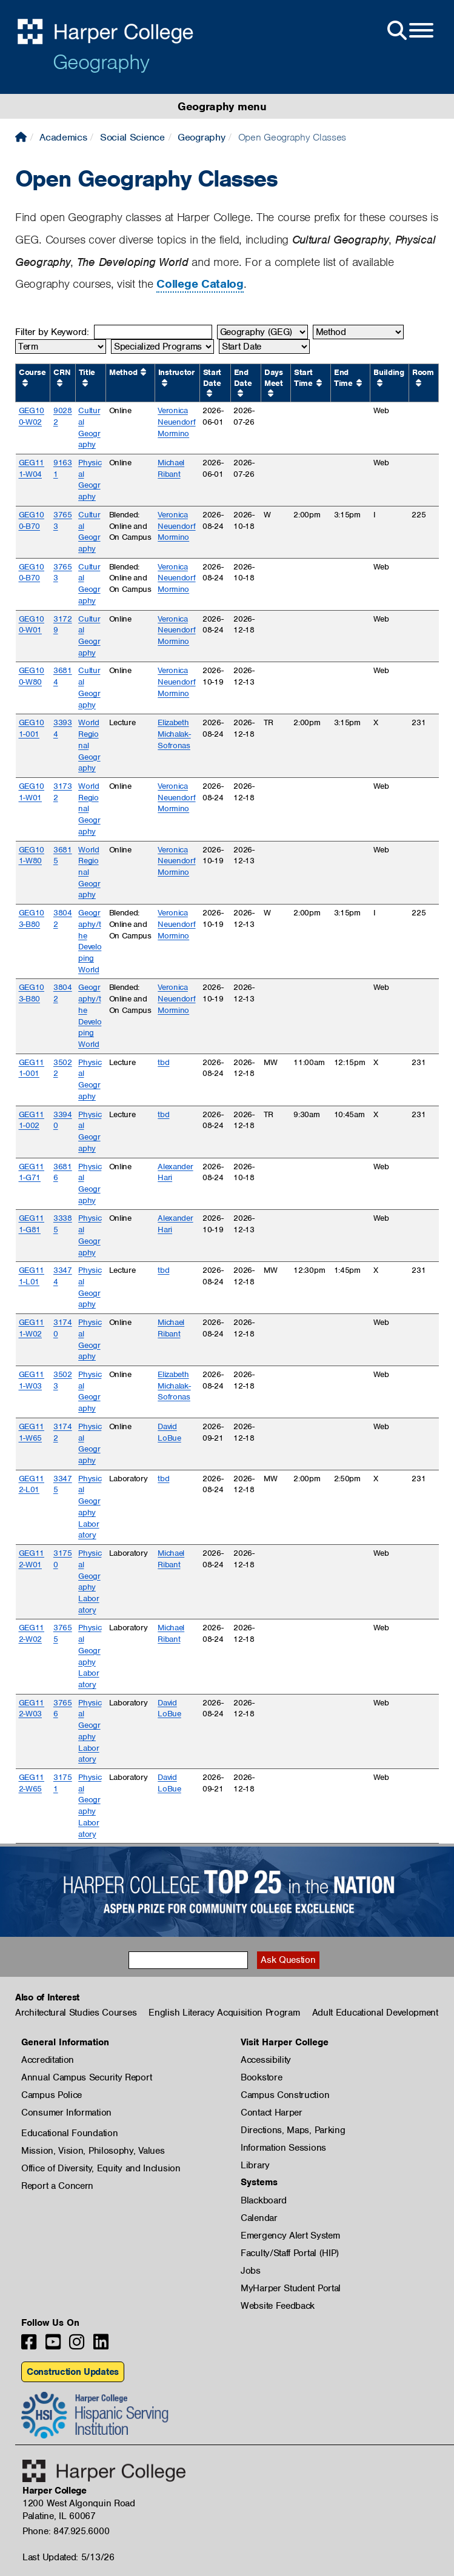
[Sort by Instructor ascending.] (164, 383)
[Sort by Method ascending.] (143, 372)
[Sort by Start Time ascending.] (319, 383)
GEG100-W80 (32, 676)
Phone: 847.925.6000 (65, 2531)
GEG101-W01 (32, 792)
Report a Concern (57, 2186)
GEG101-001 (32, 728)
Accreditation (47, 2060)
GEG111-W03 (32, 1380)
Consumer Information (66, 2112)
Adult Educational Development (375, 2013)
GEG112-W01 (32, 1559)
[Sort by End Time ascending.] (359, 383)
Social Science (132, 137)
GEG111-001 (32, 1068)
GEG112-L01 (32, 1484)
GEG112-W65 (32, 1783)
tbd (163, 1062)
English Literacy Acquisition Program (224, 2013)
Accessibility (266, 2060)
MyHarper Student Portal (291, 2288)
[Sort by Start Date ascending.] (209, 393)
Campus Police (51, 2095)
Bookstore (261, 2077)
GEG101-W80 (32, 855)
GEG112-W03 (32, 1708)
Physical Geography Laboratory (89, 1507)
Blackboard (264, 2200)
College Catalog (200, 283)
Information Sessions (283, 2148)
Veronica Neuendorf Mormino (176, 421)
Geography (101, 61)
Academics (63, 137)
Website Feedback (278, 2306)
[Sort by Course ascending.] (25, 383)
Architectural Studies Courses (75, 2013)
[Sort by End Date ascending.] (240, 393)
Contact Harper (271, 2112)
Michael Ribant (171, 468)
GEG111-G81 (32, 1224)
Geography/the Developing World (89, 941)
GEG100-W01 (32, 625)
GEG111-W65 (32, 1432)
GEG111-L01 (32, 1276)
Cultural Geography (89, 427)
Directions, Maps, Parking (293, 2130)
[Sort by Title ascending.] (85, 383)
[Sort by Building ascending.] (379, 383)
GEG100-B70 (32, 520)
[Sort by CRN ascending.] (59, 383)
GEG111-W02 (32, 1328)
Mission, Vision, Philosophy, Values (93, 2151)
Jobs (251, 2271)
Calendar (259, 2218)
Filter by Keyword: (52, 332)
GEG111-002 (32, 1120)
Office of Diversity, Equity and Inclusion (101, 2168)
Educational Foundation (69, 2133)
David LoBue (169, 1432)
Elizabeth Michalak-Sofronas (174, 733)
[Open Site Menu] (409, 31)
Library (255, 2165)
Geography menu (222, 106)
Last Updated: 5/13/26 (68, 2557)
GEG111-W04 (32, 468)
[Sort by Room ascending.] (418, 383)
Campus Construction (285, 2095)
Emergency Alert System (290, 2235)
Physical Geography (89, 479)
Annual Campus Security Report (86, 2077)
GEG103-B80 (32, 918)
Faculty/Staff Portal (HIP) (290, 2253)
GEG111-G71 (32, 1172)
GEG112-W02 (32, 1633)
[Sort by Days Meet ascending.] (270, 393)
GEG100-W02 (32, 416)
